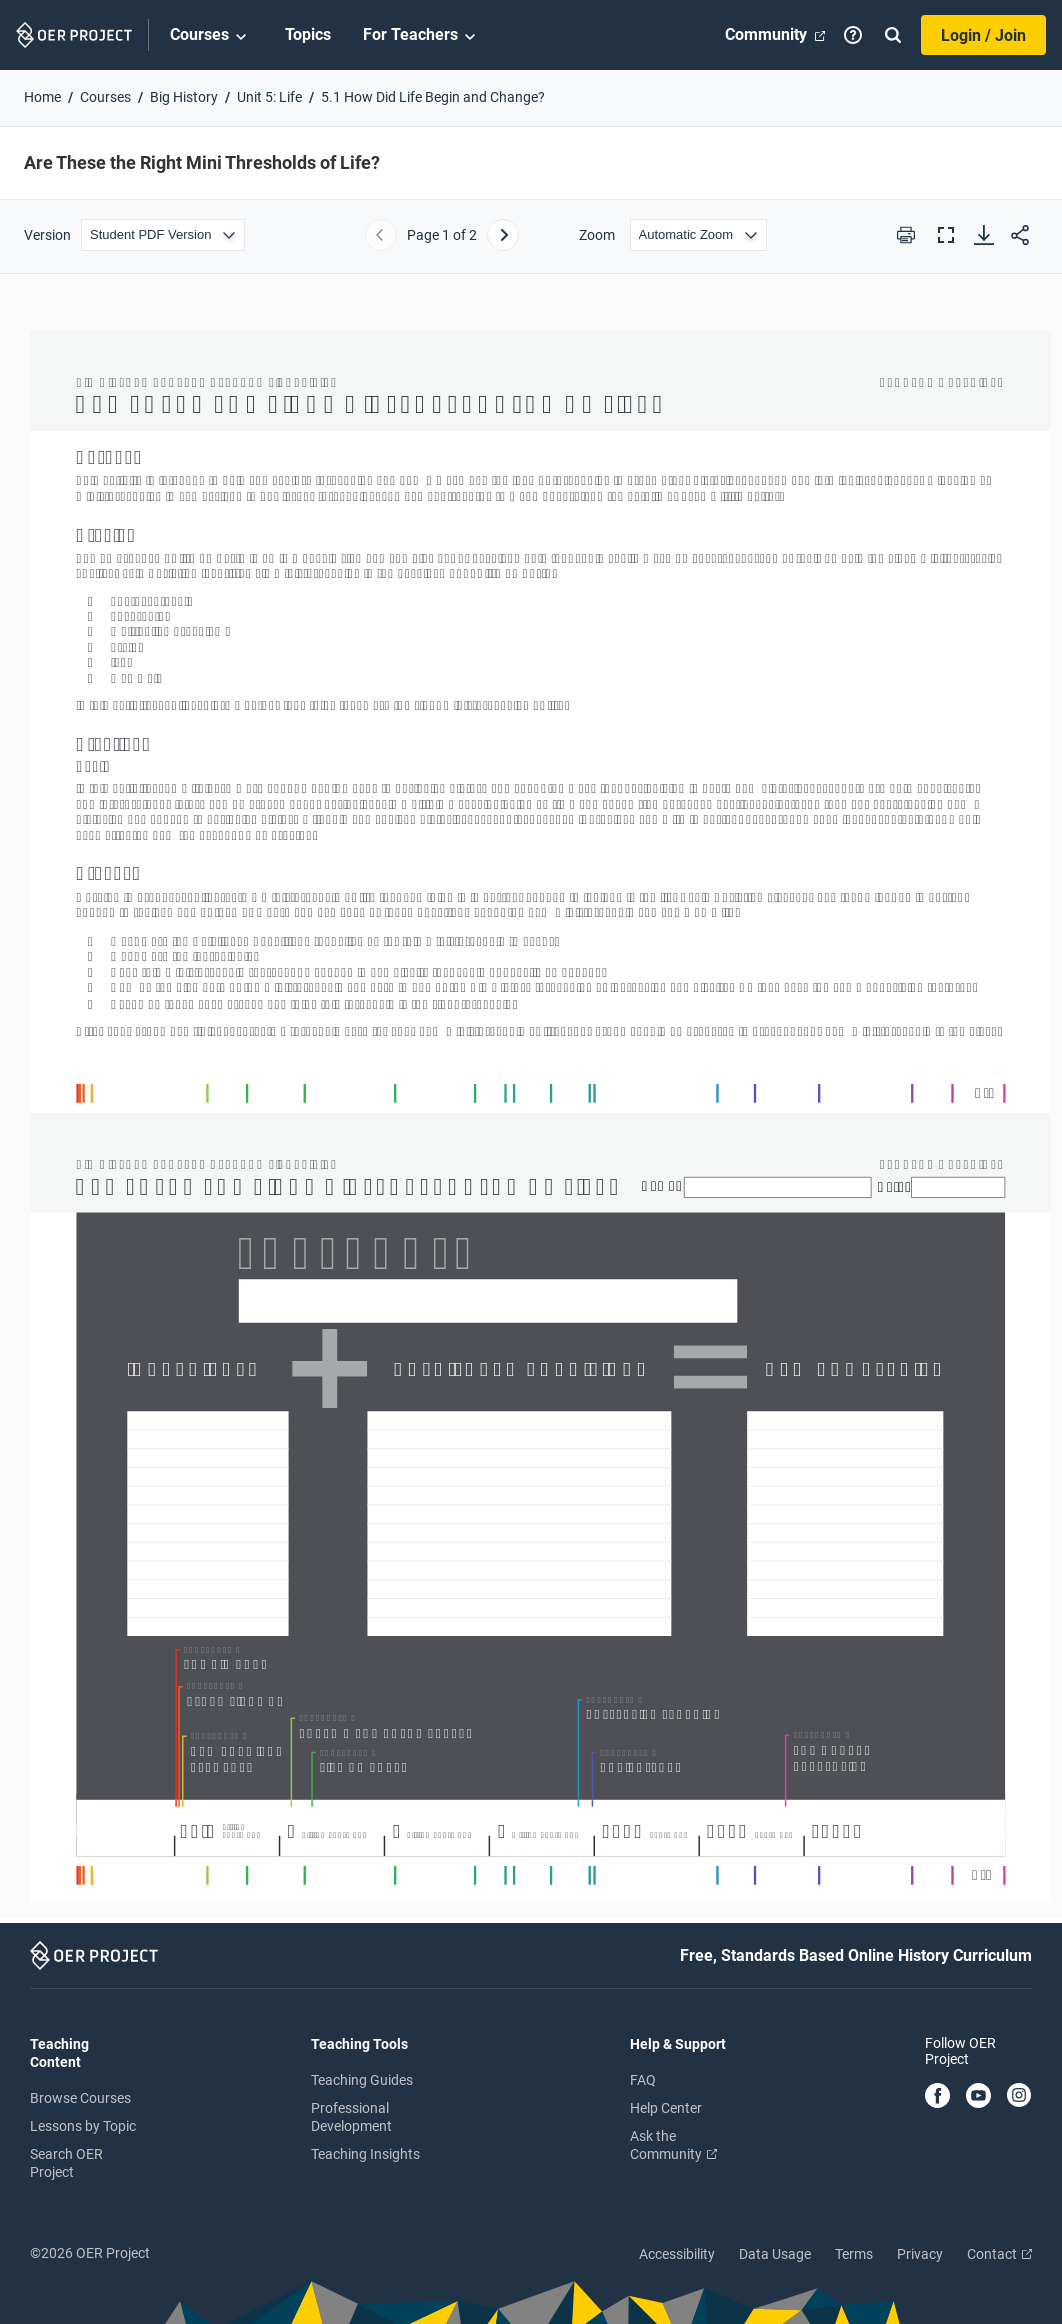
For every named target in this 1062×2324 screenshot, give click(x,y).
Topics (308, 34)
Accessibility (677, 2254)
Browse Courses (80, 2098)
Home (42, 97)
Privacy (920, 2254)
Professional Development (351, 2117)
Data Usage (775, 2254)
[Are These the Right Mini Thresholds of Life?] (531, 1107)
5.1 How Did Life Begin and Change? (433, 97)
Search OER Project (66, 2163)
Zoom (597, 235)
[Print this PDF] (906, 235)
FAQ (643, 2080)
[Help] (853, 35)
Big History (184, 97)
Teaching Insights (365, 2154)
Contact (999, 2254)
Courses (211, 36)
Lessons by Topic (83, 2126)
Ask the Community (673, 2145)
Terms (854, 2254)
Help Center (666, 2108)
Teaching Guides (362, 2080)
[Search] (893, 35)
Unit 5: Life (269, 97)
